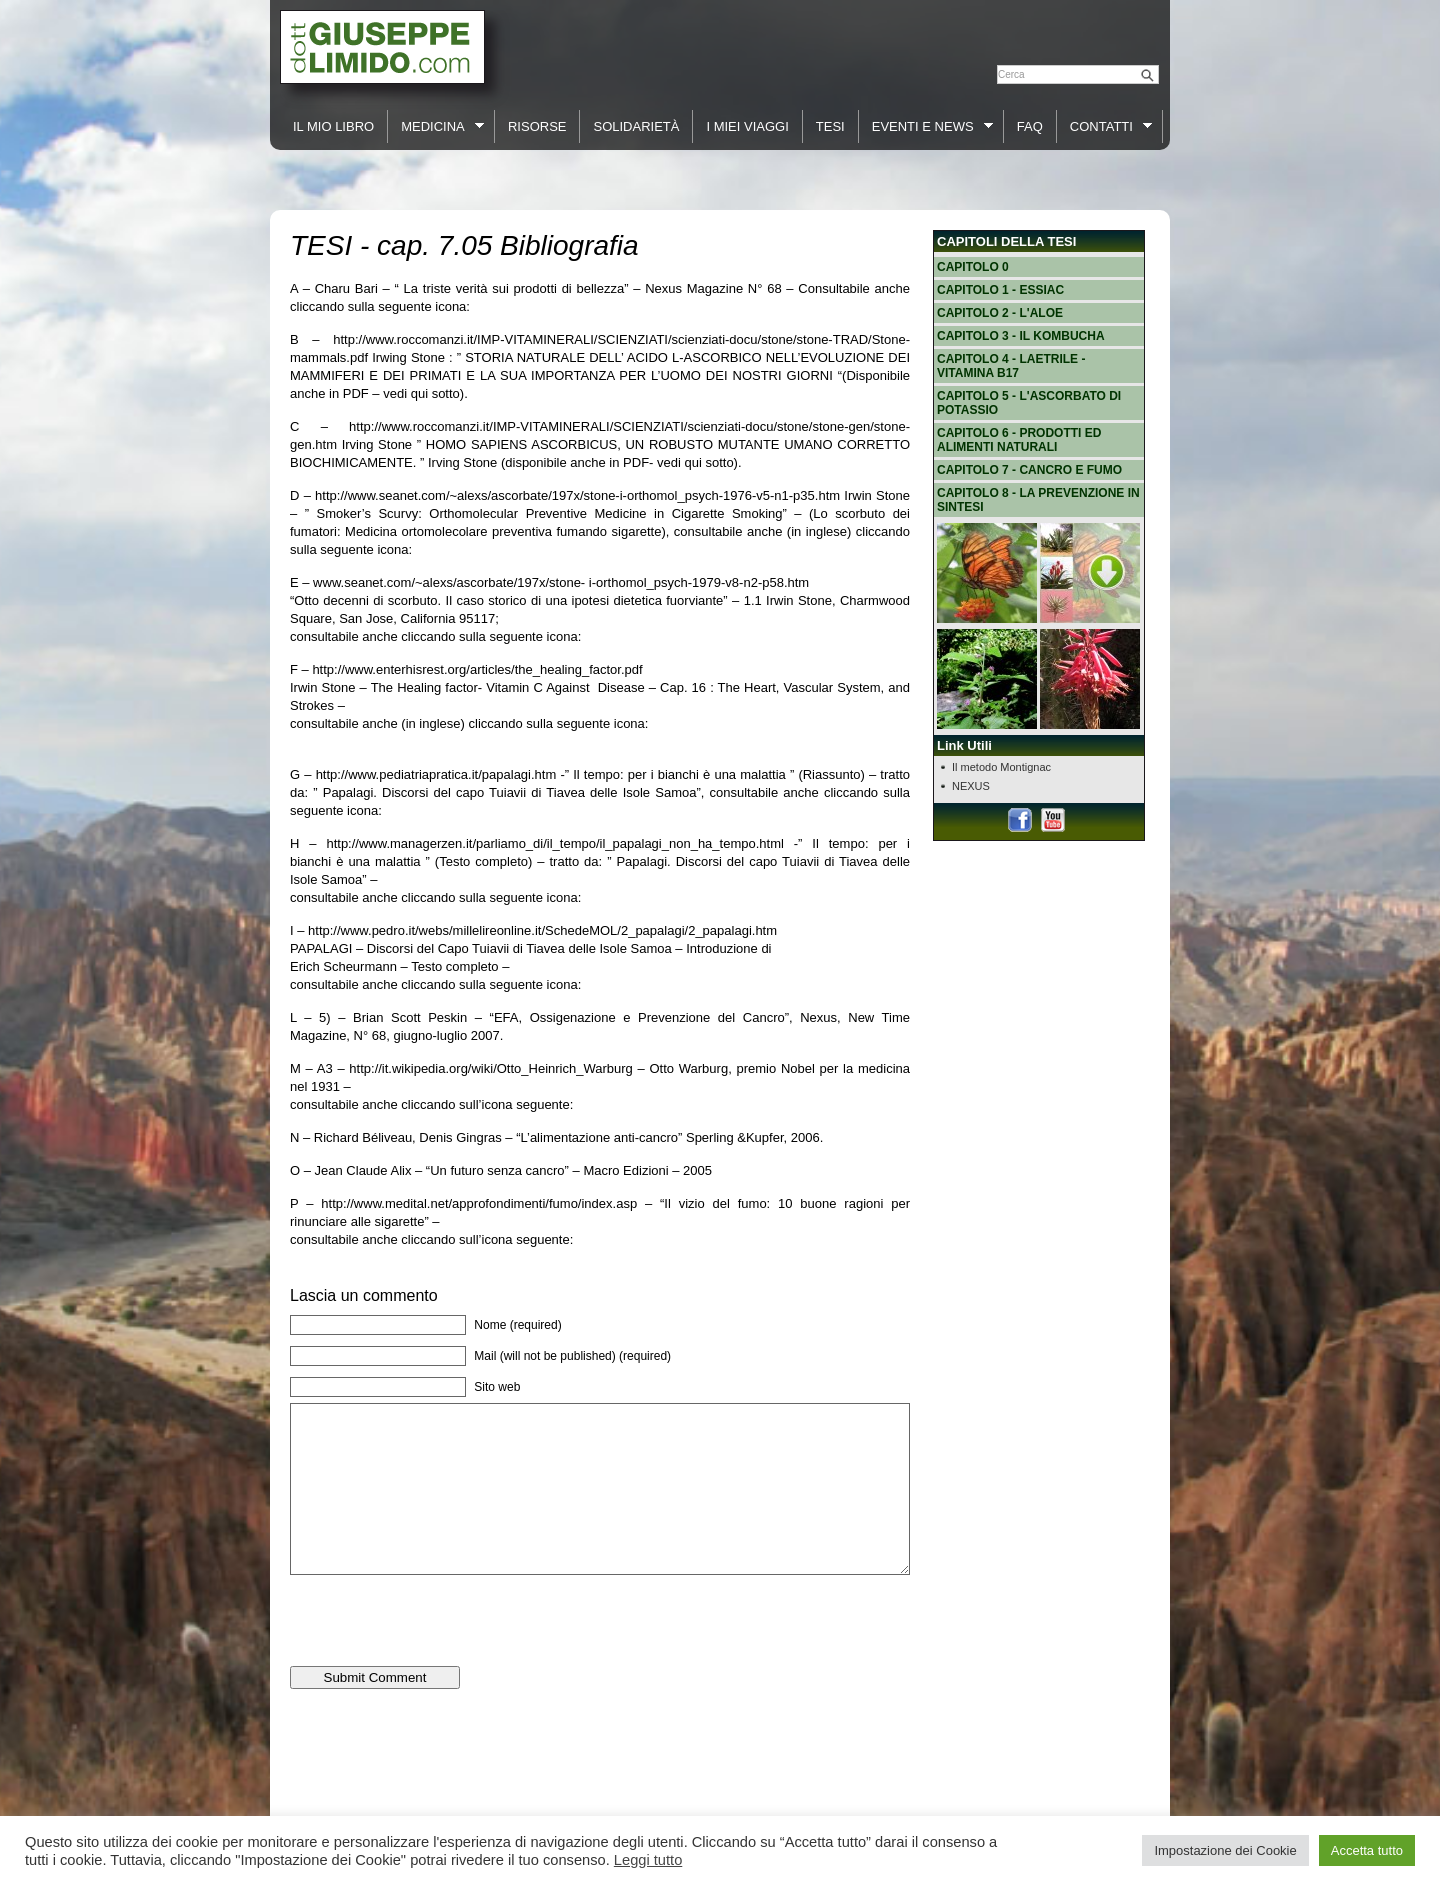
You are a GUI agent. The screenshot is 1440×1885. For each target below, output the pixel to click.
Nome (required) (517, 1325)
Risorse (537, 126)
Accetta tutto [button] (1367, 1850)
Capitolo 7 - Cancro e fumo (1029, 470)
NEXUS (971, 786)
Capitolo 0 (973, 267)
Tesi (830, 126)
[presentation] (442, 1652)
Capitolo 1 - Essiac (1000, 290)
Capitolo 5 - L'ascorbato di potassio (1029, 403)
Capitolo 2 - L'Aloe (1000, 313)
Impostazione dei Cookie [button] (1225, 1850)
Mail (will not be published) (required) (572, 1356)
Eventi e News (926, 127)
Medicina (436, 127)
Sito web (497, 1387)
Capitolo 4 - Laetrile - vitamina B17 (1011, 366)
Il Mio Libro (333, 126)
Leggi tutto (648, 1860)
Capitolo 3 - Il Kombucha (1021, 336)
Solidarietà (636, 126)
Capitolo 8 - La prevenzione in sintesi (1038, 500)
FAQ (1030, 126)
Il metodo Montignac (1001, 767)
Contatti (1105, 127)
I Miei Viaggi (747, 126)
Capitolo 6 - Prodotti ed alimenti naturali (1019, 440)
